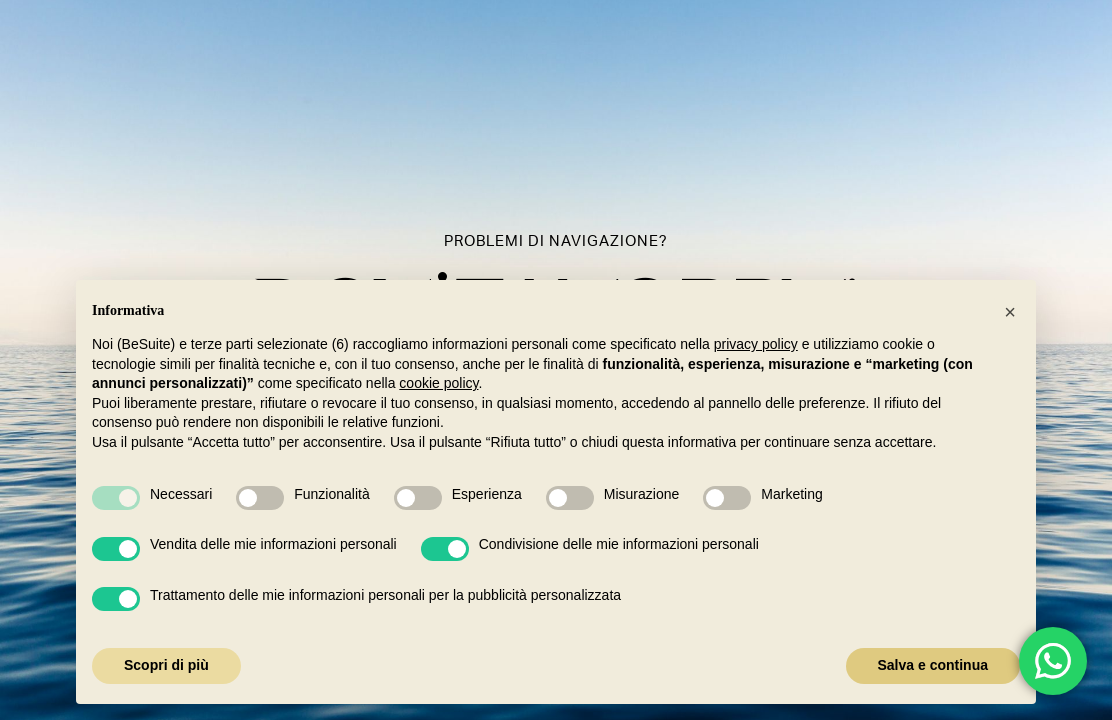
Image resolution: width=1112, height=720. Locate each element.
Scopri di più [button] (166, 665)
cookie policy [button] (438, 383)
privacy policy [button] (756, 344)
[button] (1010, 312)
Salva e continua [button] (933, 665)
